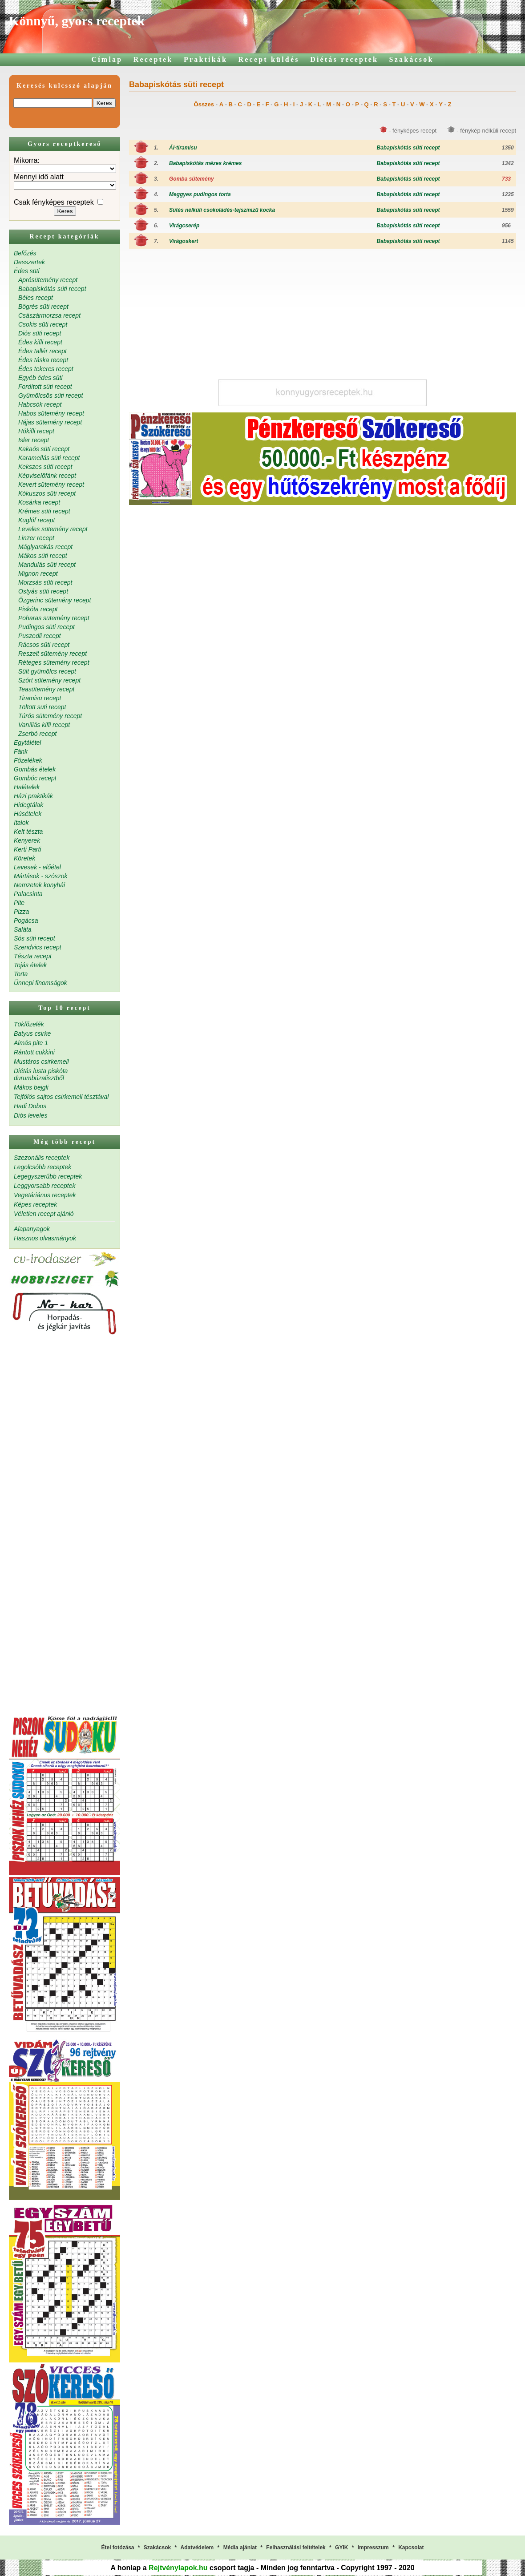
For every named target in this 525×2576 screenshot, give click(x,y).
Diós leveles (30, 1115)
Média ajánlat (240, 2547)
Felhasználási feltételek (295, 2547)
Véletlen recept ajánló (44, 1213)
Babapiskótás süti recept (408, 148)
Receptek (153, 59)
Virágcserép (184, 225)
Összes (204, 104)
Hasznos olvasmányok (45, 1238)
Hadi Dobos (30, 1106)
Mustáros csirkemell (41, 1061)
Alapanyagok (32, 1228)
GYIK (341, 2547)
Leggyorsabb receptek (45, 1185)
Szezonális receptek (41, 1157)
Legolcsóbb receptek (42, 1167)
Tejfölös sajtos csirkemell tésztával (61, 1096)
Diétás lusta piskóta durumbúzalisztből (41, 1074)
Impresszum (373, 2547)
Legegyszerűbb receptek (48, 1176)
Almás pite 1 (31, 1042)
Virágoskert (183, 241)
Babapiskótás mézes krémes (205, 163)
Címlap (106, 59)
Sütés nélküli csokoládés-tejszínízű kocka (222, 210)
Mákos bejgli (31, 1087)
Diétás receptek (344, 59)
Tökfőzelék (29, 1024)
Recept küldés (268, 59)
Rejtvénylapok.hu (178, 2568)
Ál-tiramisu (183, 148)
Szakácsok (411, 59)
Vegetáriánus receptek (45, 1195)
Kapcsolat (411, 2547)
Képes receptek (35, 1204)
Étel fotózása (117, 2547)
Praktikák (205, 59)
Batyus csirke (32, 1033)
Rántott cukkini (34, 1052)
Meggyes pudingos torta (200, 194)
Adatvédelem (197, 2547)
